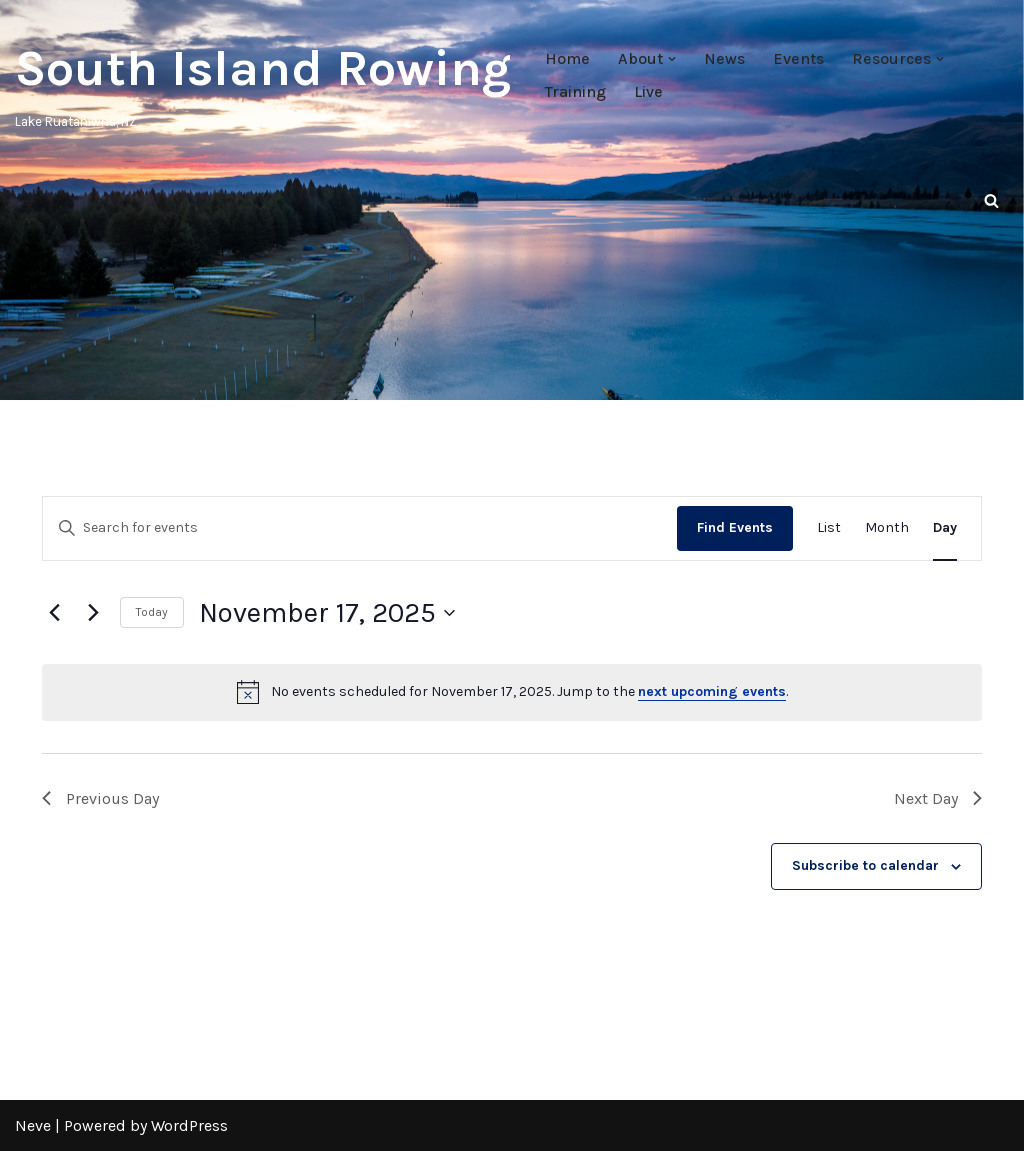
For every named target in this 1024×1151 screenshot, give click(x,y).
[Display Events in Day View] (945, 528)
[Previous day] (54, 613)
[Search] (991, 200)
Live (648, 91)
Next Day (938, 798)
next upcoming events (712, 691)
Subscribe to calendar (865, 865)
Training (575, 91)
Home (567, 58)
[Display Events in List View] (829, 528)
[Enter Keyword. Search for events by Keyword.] (360, 528)
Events (798, 58)
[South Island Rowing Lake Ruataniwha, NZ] (263, 80)
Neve (33, 1125)
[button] (672, 59)
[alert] (512, 692)
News (724, 58)
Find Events (735, 527)
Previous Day (100, 798)
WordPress (189, 1125)
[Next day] (93, 613)
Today (152, 612)
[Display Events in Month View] (887, 528)
